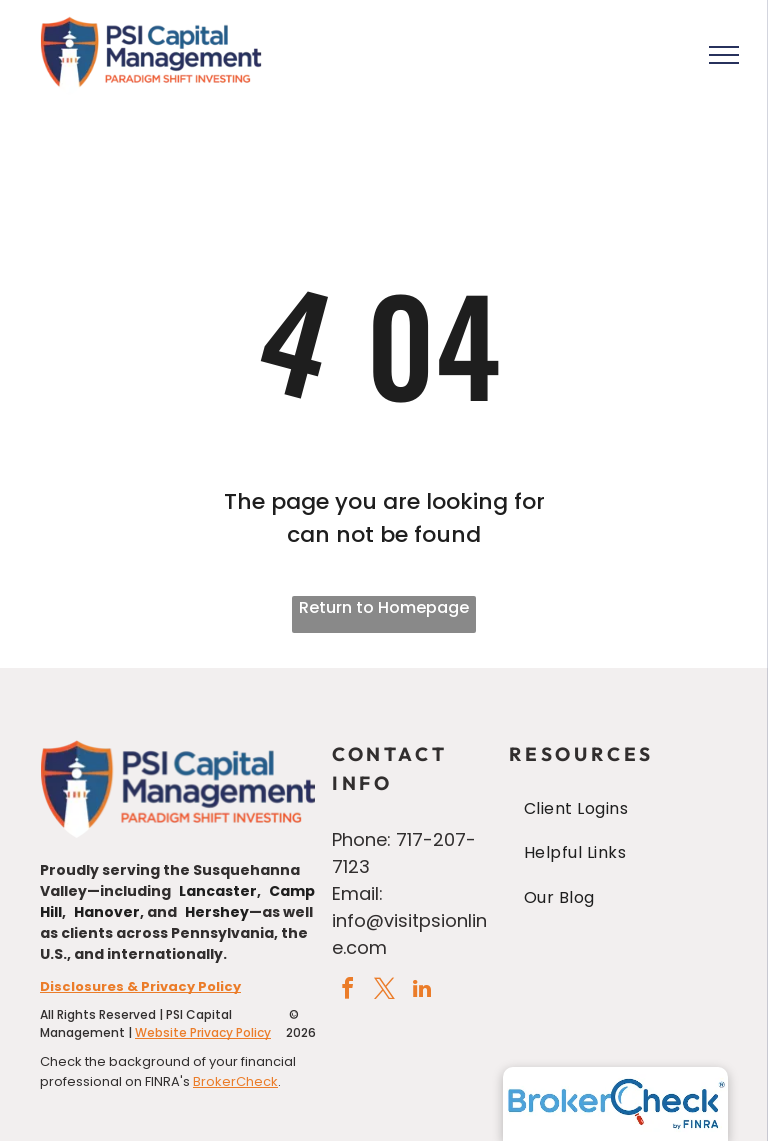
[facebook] (348, 991)
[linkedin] (422, 991)
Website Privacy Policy (203, 1032)
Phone (359, 839)
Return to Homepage (384, 607)
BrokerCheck (235, 1081)
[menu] (724, 55)
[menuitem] (618, 809)
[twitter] (385, 991)
